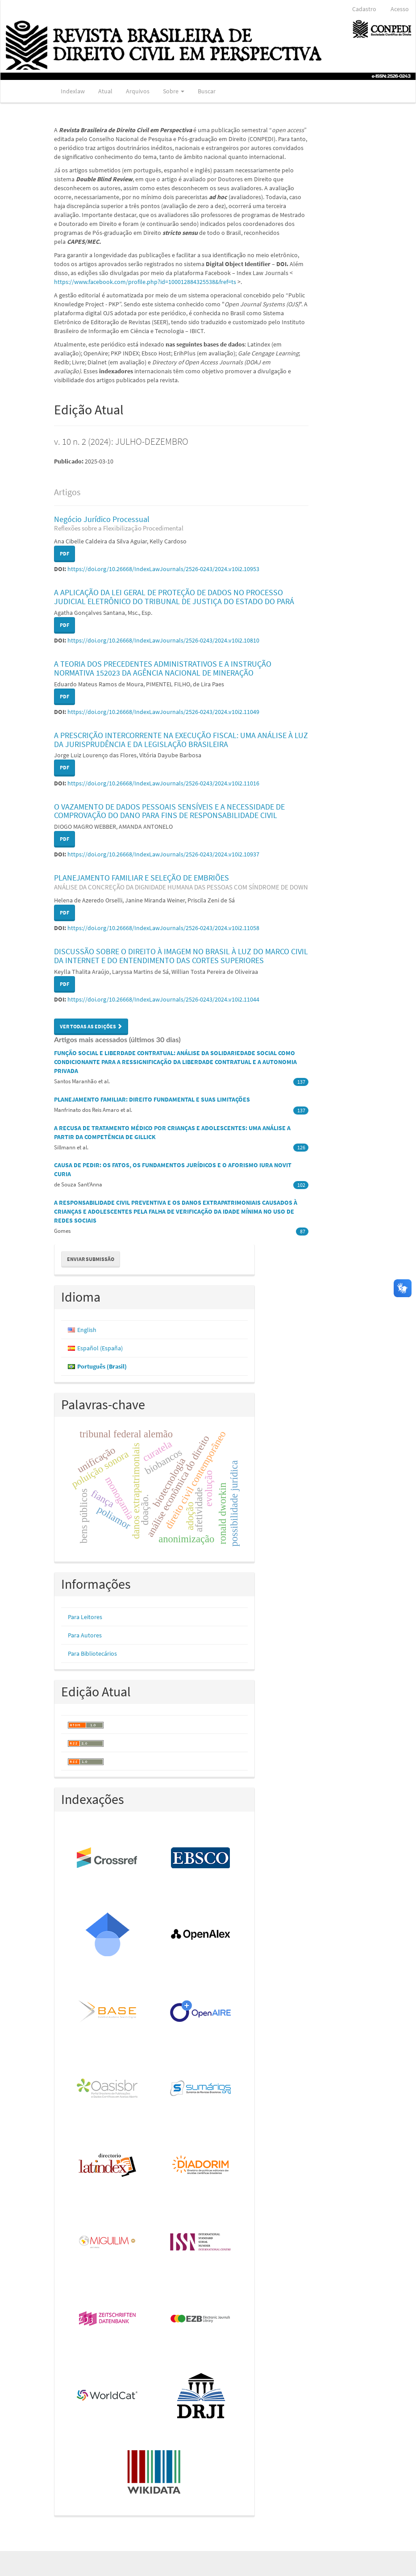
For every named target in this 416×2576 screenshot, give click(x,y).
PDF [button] (64, 553)
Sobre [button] (173, 91)
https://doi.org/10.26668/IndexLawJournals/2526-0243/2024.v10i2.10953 (163, 569)
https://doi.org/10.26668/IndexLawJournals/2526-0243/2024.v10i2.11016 (163, 783)
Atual (105, 91)
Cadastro (364, 9)
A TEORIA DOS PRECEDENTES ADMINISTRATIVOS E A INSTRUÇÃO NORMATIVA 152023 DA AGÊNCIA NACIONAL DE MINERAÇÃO (162, 668)
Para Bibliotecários (92, 1653)
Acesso (400, 9)
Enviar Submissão (90, 1259)
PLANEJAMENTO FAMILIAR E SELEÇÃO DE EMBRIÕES (181, 882)
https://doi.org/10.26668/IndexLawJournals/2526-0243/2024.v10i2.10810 (163, 640)
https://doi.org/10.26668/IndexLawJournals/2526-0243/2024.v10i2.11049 (163, 712)
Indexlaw (73, 91)
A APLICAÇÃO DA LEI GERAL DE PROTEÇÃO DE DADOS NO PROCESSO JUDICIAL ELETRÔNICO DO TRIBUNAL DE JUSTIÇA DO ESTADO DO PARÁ (174, 596)
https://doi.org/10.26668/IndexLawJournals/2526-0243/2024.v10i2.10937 (163, 854)
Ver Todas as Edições (91, 1026)
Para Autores (85, 1635)
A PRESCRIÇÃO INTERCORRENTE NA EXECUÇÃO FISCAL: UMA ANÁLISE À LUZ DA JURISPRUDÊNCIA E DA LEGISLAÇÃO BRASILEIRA (181, 739)
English (86, 1330)
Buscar (207, 91)
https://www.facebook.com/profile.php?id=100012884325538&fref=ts (145, 282)
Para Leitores (85, 1617)
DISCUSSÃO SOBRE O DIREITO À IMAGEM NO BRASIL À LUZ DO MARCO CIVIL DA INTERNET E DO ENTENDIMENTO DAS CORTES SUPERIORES (181, 955)
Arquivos (138, 91)
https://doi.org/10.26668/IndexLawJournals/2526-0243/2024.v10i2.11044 (163, 999)
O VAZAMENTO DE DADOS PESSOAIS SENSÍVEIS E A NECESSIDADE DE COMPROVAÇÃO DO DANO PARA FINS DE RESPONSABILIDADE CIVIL (169, 811)
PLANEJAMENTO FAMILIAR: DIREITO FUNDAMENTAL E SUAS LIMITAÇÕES (152, 1099)
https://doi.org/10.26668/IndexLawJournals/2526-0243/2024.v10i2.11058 (163, 928)
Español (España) (100, 1348)
